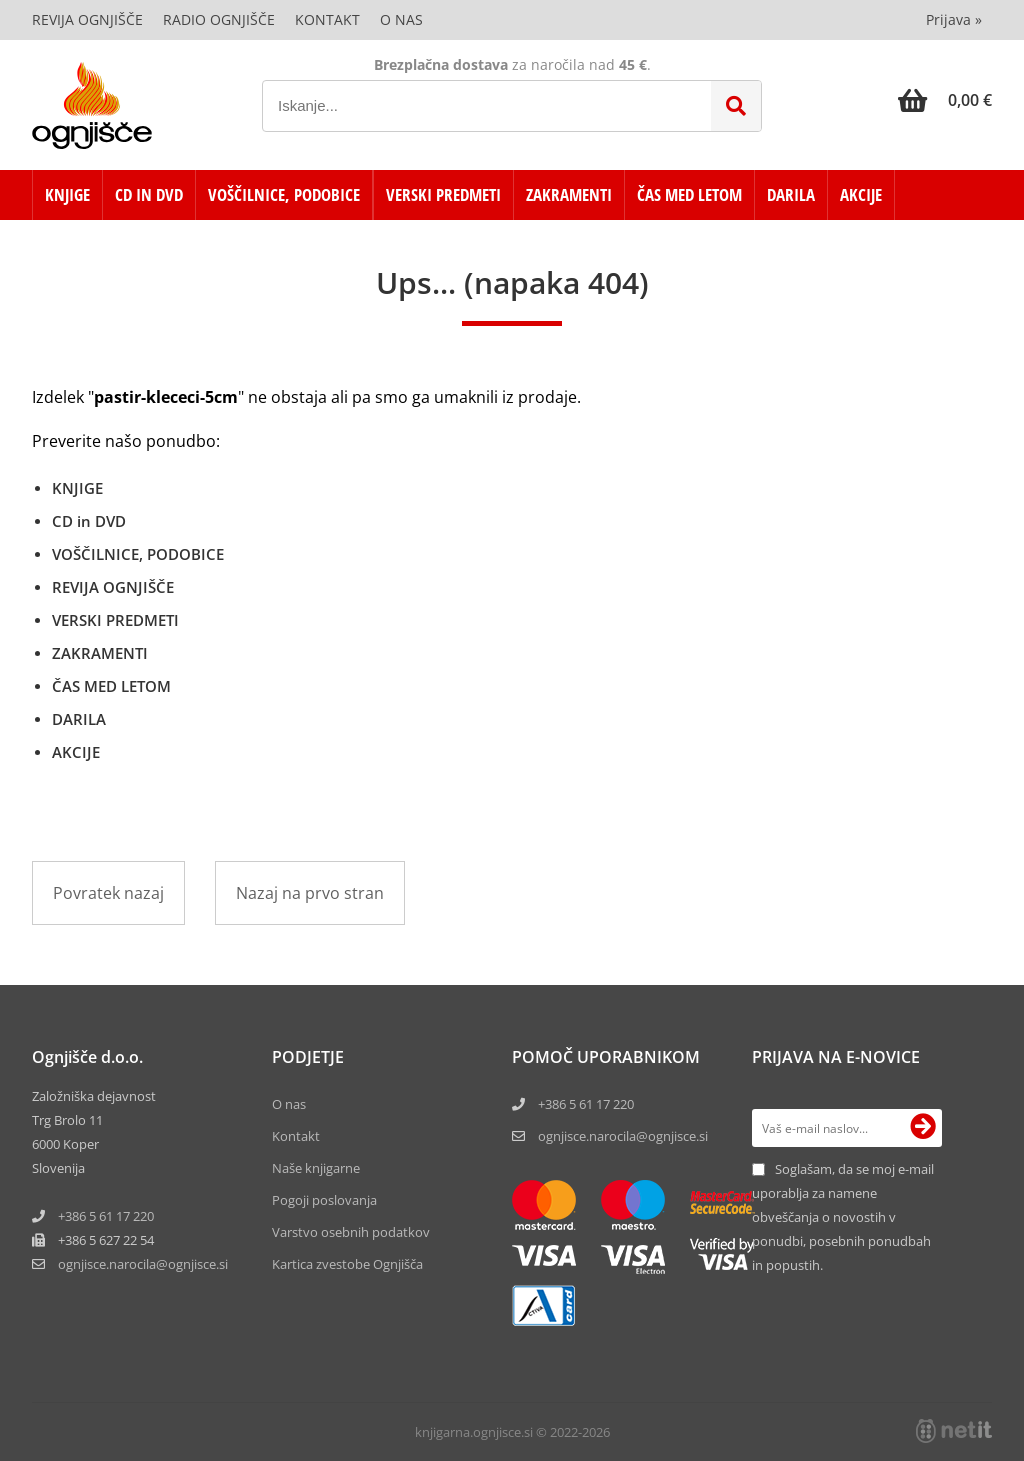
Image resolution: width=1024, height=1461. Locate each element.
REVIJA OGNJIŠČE (113, 587)
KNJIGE (67, 194)
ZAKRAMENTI (569, 194)
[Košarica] (945, 100)
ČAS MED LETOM (689, 194)
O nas (401, 19)
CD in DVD (149, 194)
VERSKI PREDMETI (443, 194)
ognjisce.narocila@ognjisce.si (623, 1136)
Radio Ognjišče (219, 19)
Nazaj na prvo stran (310, 893)
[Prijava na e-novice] (923, 1128)
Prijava (954, 19)
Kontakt (327, 19)
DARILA (791, 194)
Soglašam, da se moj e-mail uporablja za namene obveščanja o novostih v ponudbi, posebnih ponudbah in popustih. (843, 1217)
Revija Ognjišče (87, 19)
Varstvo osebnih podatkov (351, 1232)
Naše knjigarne (316, 1168)
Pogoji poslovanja (324, 1200)
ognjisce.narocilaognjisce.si (143, 1264)
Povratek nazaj (108, 893)
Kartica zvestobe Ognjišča (347, 1264)
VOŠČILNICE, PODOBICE (284, 194)
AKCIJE (861, 194)
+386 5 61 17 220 (106, 1216)
